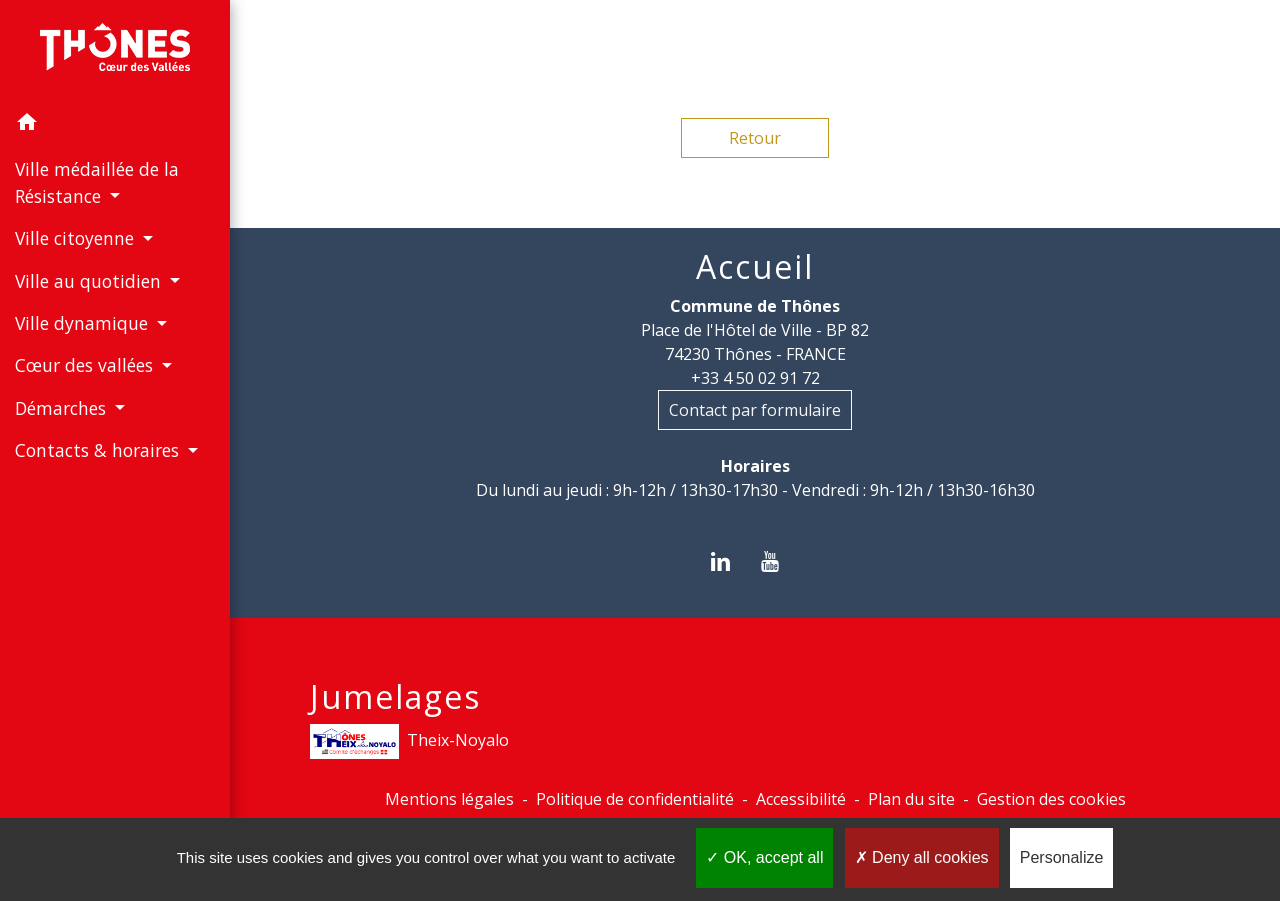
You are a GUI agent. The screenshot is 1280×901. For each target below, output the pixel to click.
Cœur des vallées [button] (86, 365)
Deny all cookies (922, 857)
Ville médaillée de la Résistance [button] (97, 182)
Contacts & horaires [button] (99, 450)
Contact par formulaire (755, 410)
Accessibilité (801, 799)
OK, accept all (764, 857)
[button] (115, 125)
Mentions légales (449, 799)
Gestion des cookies (1051, 799)
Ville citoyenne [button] (77, 238)
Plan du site (911, 799)
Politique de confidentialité (635, 799)
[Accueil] (115, 51)
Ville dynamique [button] (84, 323)
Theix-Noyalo (409, 741)
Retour (755, 138)
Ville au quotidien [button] (90, 281)
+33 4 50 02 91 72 (755, 378)
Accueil (755, 267)
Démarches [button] (63, 408)
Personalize (1062, 857)
